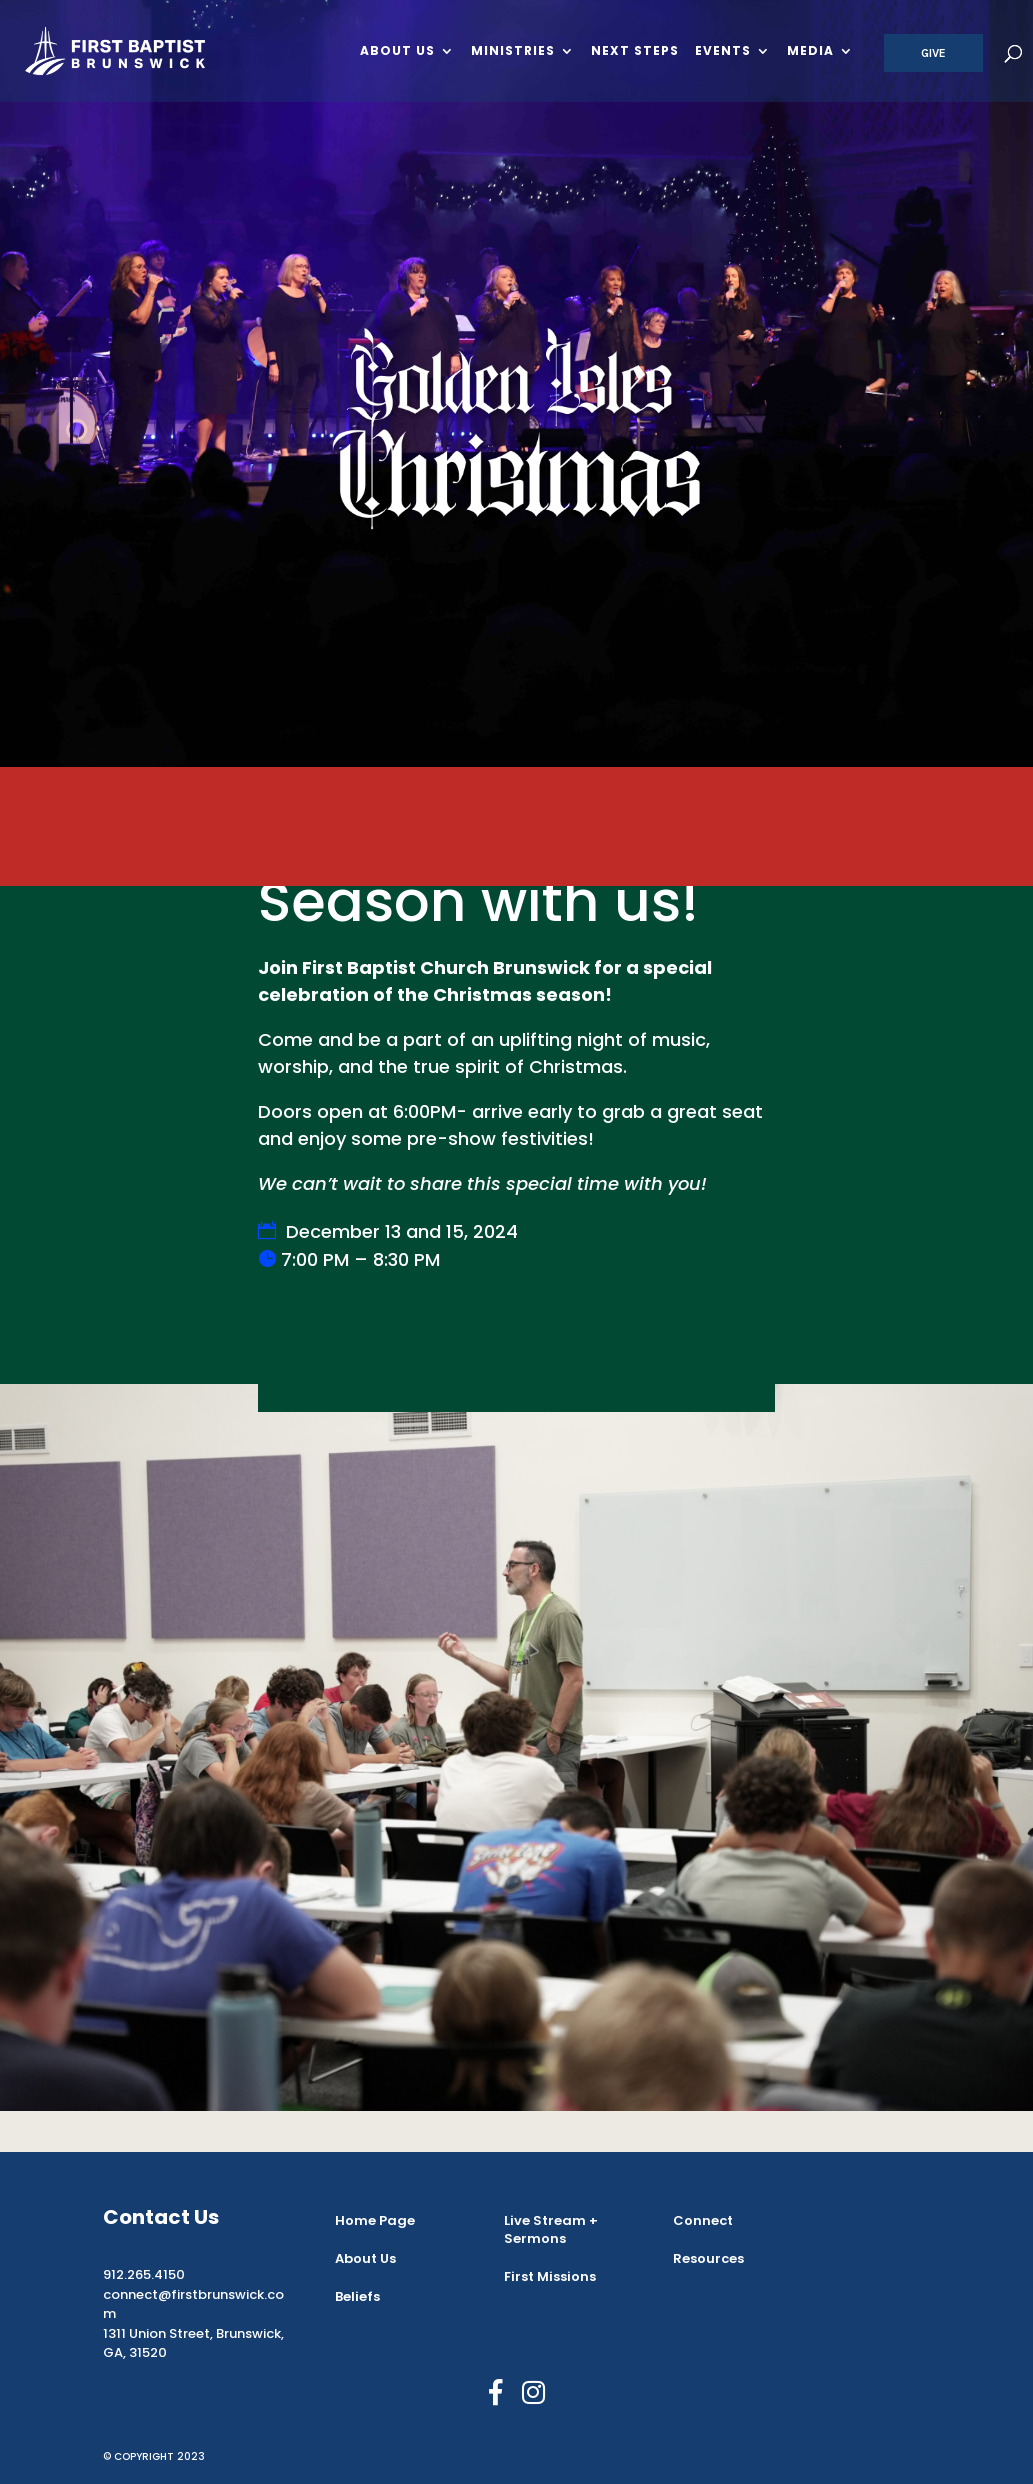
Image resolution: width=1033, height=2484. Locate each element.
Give (933, 53)
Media (810, 52)
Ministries (513, 52)
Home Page (375, 2220)
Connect (703, 2220)
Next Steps (635, 52)
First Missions (550, 2276)
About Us (397, 52)
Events (723, 52)
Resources (708, 2258)
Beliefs (357, 2296)
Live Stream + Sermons (551, 2229)
